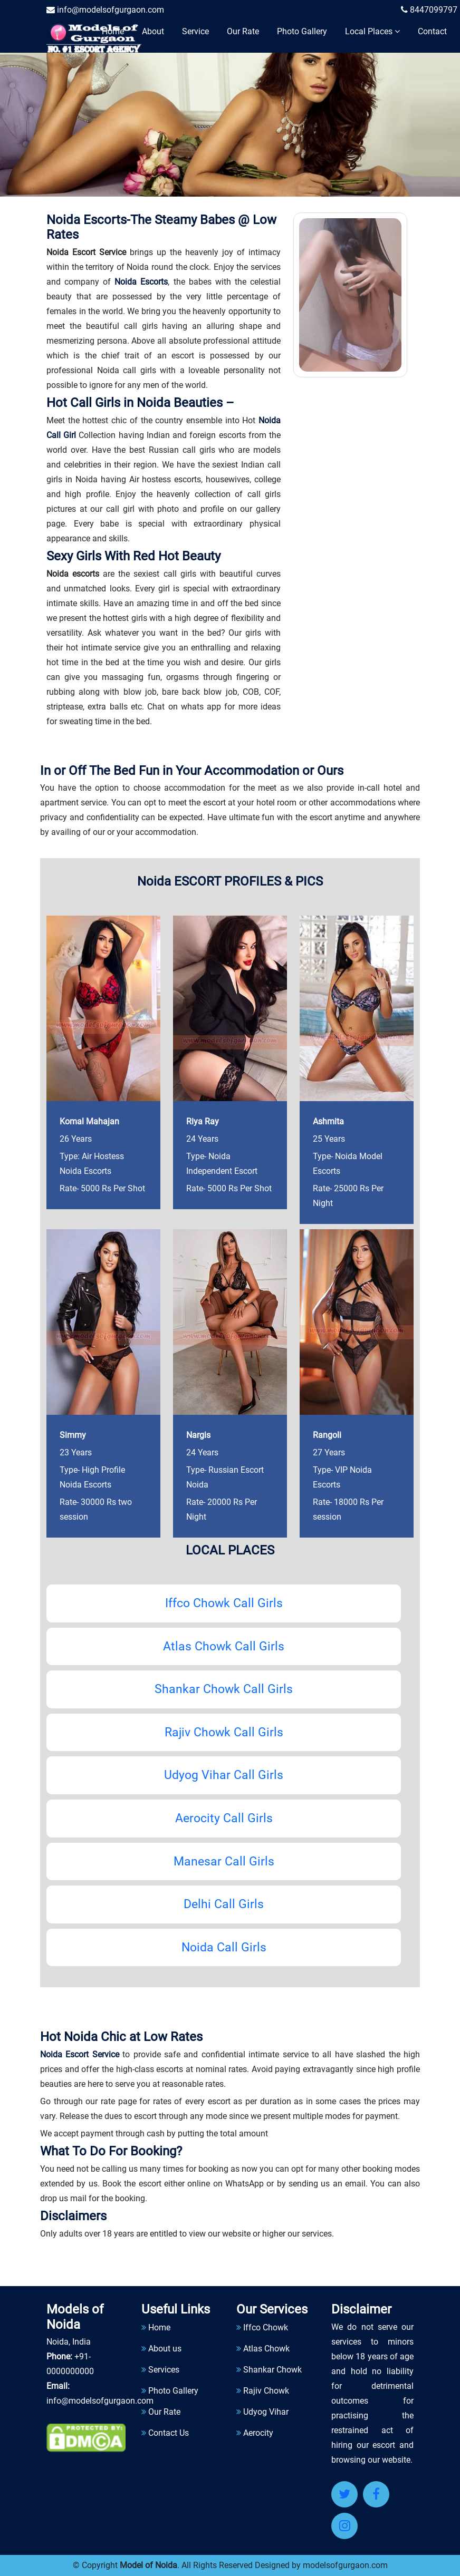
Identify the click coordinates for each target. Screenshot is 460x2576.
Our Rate (243, 31)
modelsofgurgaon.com (345, 2565)
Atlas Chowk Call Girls (223, 1646)
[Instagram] (344, 2526)
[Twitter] (344, 2494)
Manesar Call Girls (224, 1861)
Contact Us (168, 2433)
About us (164, 2349)
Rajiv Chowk (266, 2391)
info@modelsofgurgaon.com (105, 10)
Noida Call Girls (223, 1947)
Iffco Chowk (265, 2327)
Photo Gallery (302, 31)
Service (195, 31)
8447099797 (429, 10)
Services (163, 2370)
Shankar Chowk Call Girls (224, 1689)
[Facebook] (376, 2494)
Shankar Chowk (272, 2370)
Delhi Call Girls (224, 1904)
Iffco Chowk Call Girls (224, 1603)
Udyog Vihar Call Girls (223, 1775)
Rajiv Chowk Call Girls (224, 1732)
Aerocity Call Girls (224, 1818)
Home (113, 31)
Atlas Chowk (266, 2349)
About (153, 31)
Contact (432, 31)
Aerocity (258, 2433)
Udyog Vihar (266, 2412)
